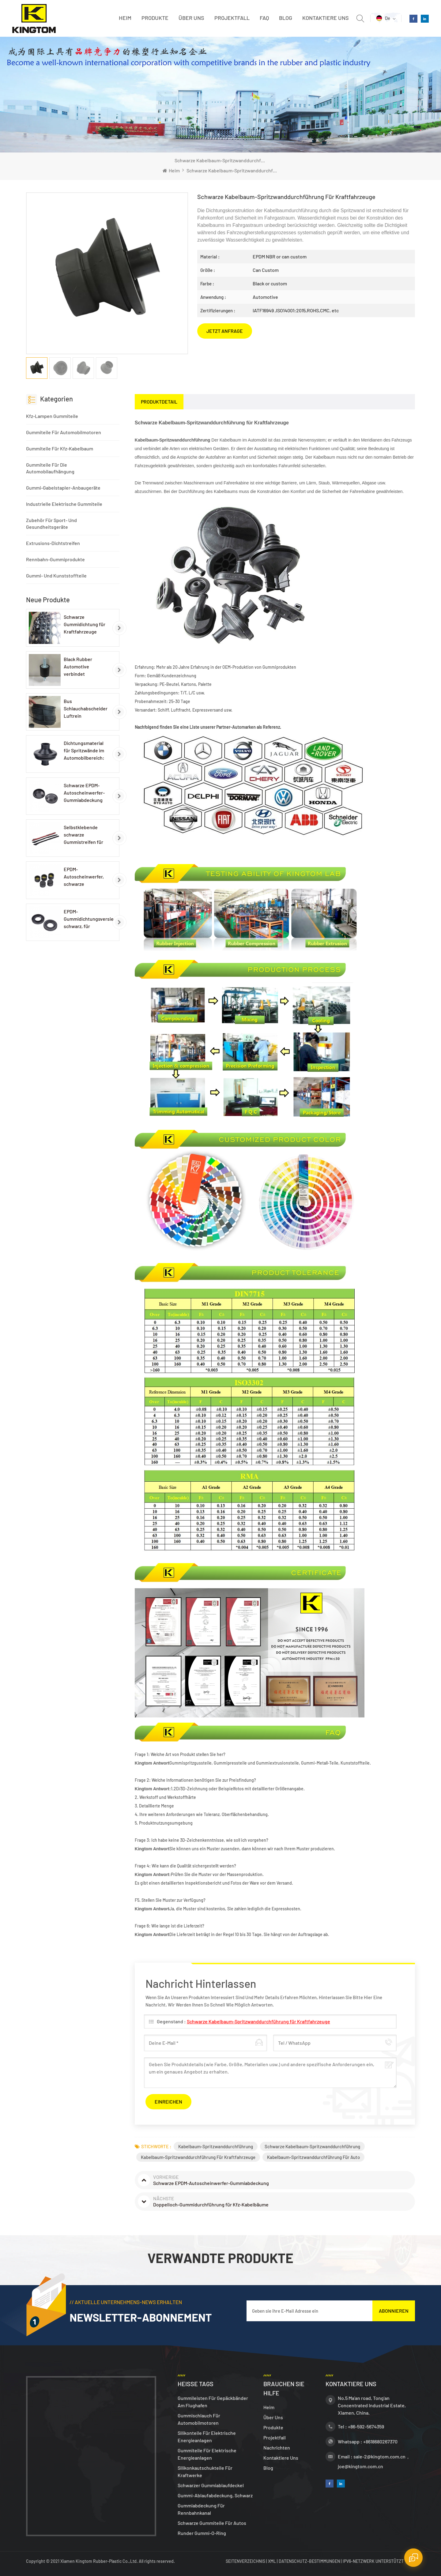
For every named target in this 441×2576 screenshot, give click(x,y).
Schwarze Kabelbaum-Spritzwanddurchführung (312, 2146)
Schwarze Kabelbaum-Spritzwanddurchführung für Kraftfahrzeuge (258, 2021)
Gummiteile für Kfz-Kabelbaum (59, 448)
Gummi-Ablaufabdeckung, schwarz (215, 2495)
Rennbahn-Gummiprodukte (55, 559)
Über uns (191, 17)
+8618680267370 (380, 2441)
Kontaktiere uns (325, 17)
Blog (285, 17)
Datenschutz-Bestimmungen (309, 2561)
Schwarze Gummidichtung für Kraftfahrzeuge (84, 624)
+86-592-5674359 (366, 2426)
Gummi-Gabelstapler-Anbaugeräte (63, 488)
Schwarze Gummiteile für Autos (212, 2523)
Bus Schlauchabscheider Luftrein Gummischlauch (85, 709)
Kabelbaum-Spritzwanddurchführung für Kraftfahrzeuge (198, 2157)
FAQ (264, 17)
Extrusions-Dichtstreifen (53, 543)
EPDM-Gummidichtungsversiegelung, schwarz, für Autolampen (89, 919)
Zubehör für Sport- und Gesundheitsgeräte (51, 523)
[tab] (159, 401)
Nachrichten (276, 2447)
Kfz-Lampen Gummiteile (52, 416)
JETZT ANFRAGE (224, 331)
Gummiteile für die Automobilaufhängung (50, 468)
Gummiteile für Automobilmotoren (63, 432)
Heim (125, 17)
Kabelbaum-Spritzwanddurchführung (215, 2146)
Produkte (154, 17)
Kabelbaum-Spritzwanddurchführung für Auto (313, 2157)
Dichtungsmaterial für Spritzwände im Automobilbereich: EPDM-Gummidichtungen (84, 751)
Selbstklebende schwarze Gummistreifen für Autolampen (83, 835)
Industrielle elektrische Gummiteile (64, 504)
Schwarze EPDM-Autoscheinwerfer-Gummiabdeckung (84, 792)
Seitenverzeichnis (246, 2561)
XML (272, 2561)
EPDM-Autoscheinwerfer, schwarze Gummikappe (84, 877)
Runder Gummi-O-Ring (202, 2533)
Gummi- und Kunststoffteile (56, 575)
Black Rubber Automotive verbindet (78, 666)
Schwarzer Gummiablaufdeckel (211, 2485)
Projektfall (232, 17)
